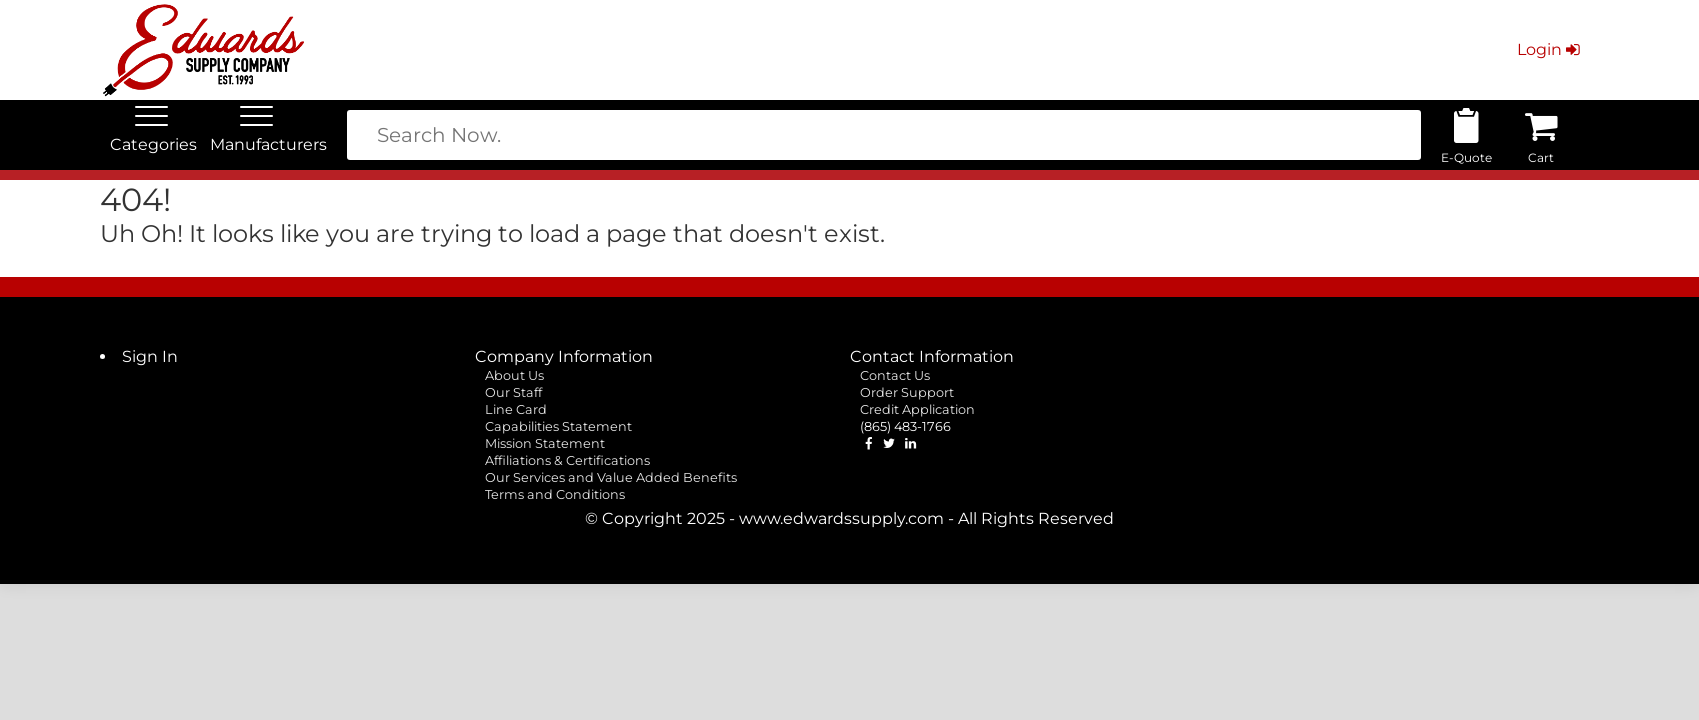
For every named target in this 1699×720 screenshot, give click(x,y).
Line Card (516, 409)
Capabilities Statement (558, 426)
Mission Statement (545, 443)
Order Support (907, 392)
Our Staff (513, 392)
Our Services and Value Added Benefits (611, 477)
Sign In (150, 356)
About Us (514, 375)
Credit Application (917, 409)
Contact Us (895, 375)
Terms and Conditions (555, 494)
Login (1550, 49)
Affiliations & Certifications (567, 460)
